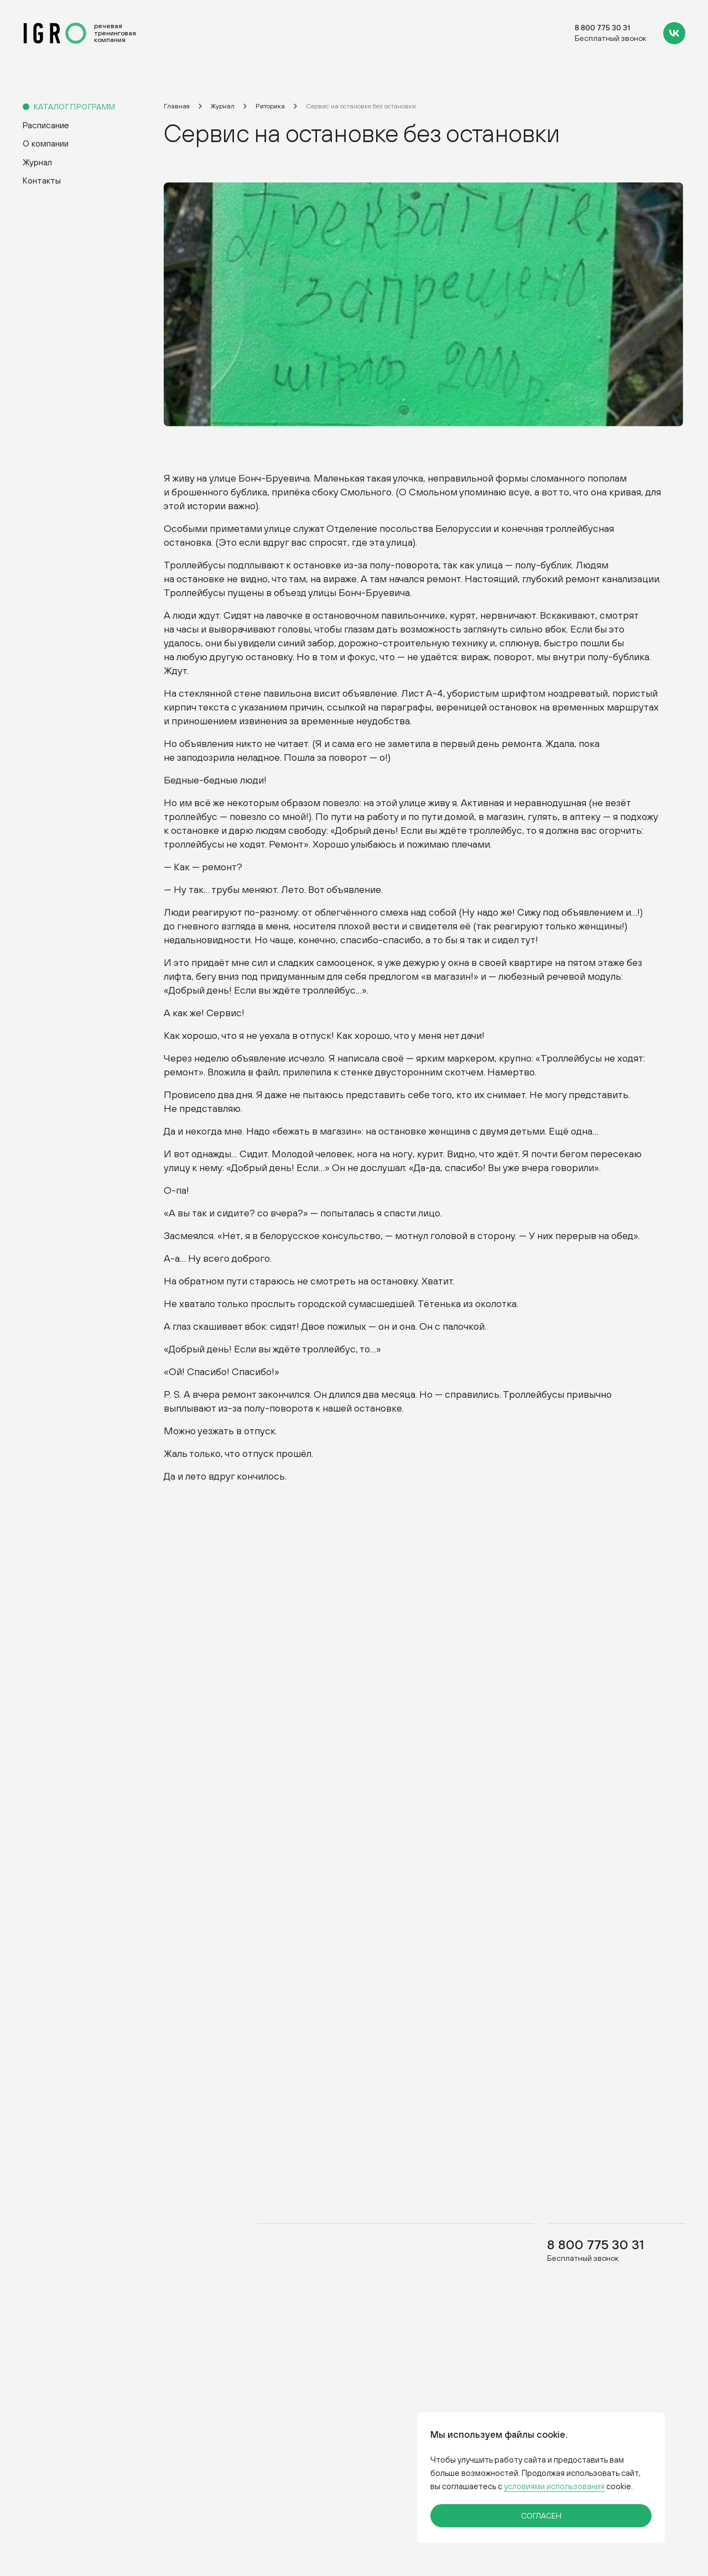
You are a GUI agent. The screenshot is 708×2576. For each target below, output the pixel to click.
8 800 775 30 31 (602, 28)
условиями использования (554, 2485)
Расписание (46, 125)
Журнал (37, 162)
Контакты (42, 180)
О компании (46, 143)
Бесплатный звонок (611, 38)
